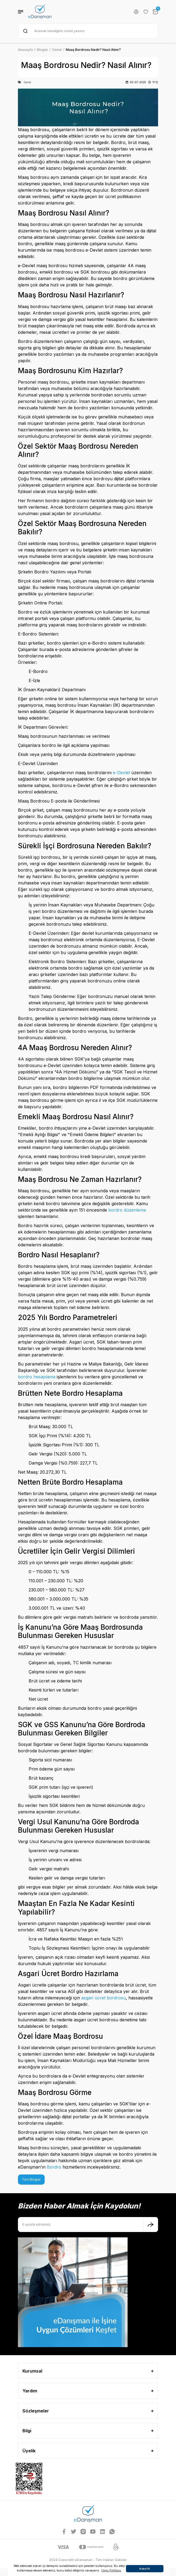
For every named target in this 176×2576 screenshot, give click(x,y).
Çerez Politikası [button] (111, 2570)
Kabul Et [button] (144, 2568)
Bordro (54, 2167)
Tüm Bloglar (31, 2179)
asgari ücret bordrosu (103, 1997)
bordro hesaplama (36, 1376)
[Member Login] (136, 11)
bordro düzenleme (127, 1210)
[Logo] (39, 11)
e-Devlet (121, 772)
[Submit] (150, 2224)
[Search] (88, 31)
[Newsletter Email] (88, 2224)
